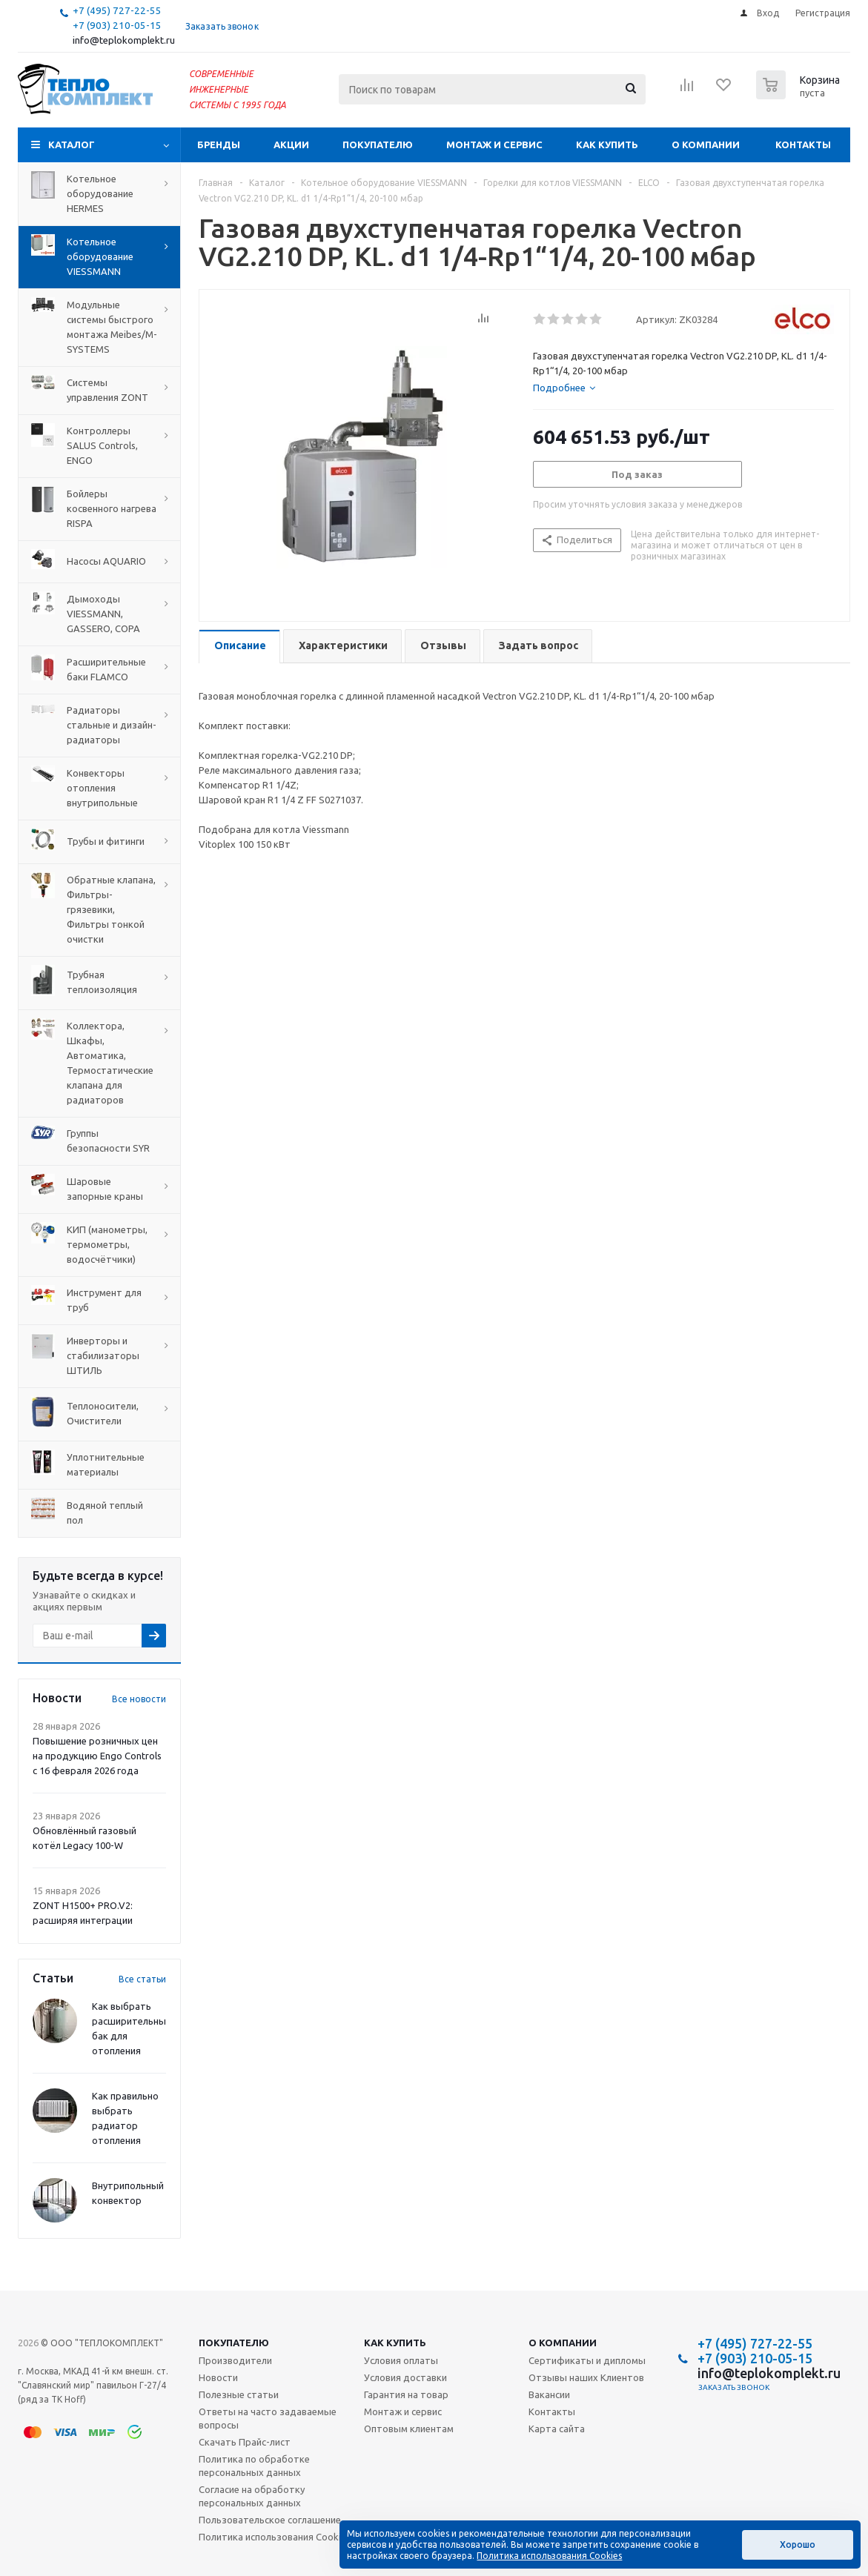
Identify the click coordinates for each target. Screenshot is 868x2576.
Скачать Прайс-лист (245, 2442)
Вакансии (549, 2394)
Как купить (607, 144)
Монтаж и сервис (494, 144)
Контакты (803, 144)
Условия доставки (405, 2377)
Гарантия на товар (406, 2394)
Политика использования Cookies (275, 2537)
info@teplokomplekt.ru (124, 40)
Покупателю (377, 144)
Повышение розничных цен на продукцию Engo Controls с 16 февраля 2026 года (97, 1756)
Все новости (139, 1699)
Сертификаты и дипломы (587, 2360)
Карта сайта (557, 2428)
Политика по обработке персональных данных (254, 2465)
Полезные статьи (239, 2394)
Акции (291, 144)
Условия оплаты (401, 2360)
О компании (706, 144)
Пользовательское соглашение (270, 2519)
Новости (218, 2377)
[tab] (564, 387)
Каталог (71, 144)
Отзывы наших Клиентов (586, 2377)
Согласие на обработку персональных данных (252, 2496)
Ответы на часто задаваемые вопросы (268, 2418)
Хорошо (797, 2544)
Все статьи (142, 1979)
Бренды (218, 144)
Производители (235, 2360)
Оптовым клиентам (409, 2428)
